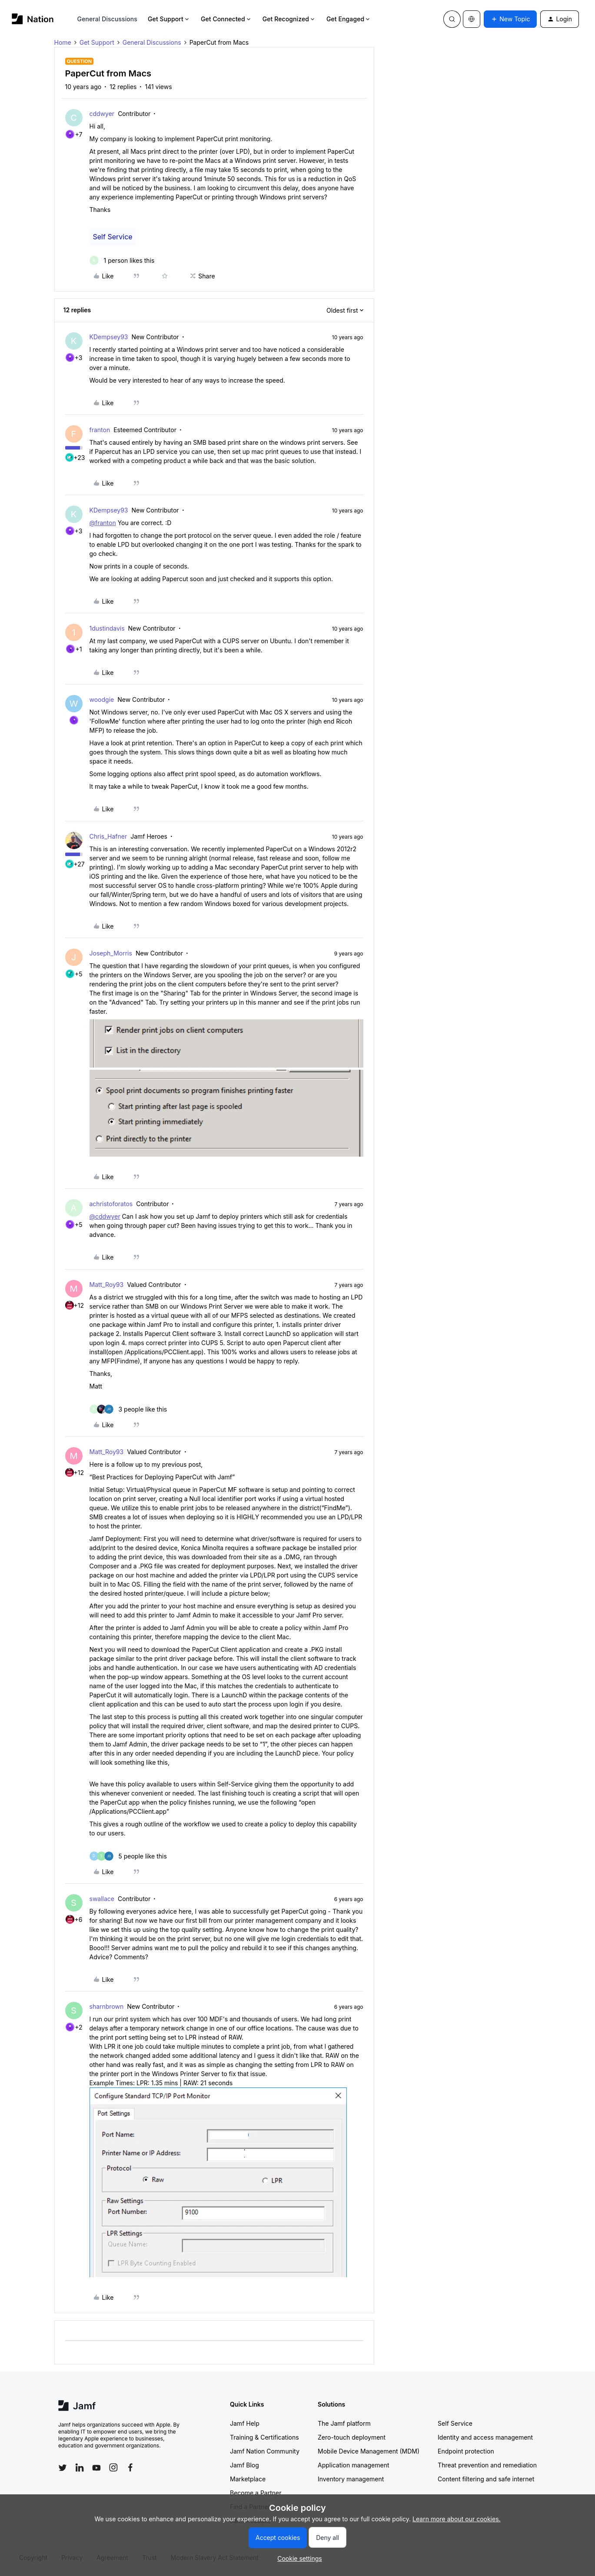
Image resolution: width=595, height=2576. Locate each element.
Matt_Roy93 (107, 1284)
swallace (102, 1898)
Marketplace (248, 2479)
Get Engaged (348, 19)
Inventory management (351, 2479)
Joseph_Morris (111, 953)
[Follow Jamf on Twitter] (62, 2467)
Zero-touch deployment (352, 2437)
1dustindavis (107, 628)
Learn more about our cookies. (456, 2519)
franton (100, 429)
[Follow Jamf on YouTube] (96, 2467)
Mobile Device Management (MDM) (368, 2451)
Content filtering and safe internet (486, 2479)
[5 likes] (128, 1856)
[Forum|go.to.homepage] (33, 18)
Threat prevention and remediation (487, 2465)
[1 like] (122, 260)
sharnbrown (107, 2006)
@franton (103, 522)
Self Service (113, 236)
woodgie (102, 699)
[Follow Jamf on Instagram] (113, 2467)
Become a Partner (255, 2493)
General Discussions (107, 19)
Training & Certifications (264, 2437)
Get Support (169, 19)
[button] (510, 19)
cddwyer (102, 113)
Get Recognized (289, 19)
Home (62, 42)
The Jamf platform (344, 2423)
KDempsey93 (109, 337)
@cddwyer (105, 1216)
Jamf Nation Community (264, 2451)
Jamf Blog (244, 2465)
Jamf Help (244, 2423)
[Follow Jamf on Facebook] (130, 2467)
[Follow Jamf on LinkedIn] (79, 2467)
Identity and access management (485, 2437)
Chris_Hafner (108, 836)
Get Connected (226, 19)
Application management (353, 2465)
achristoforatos (111, 1203)
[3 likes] (128, 1409)
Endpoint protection (466, 2451)
